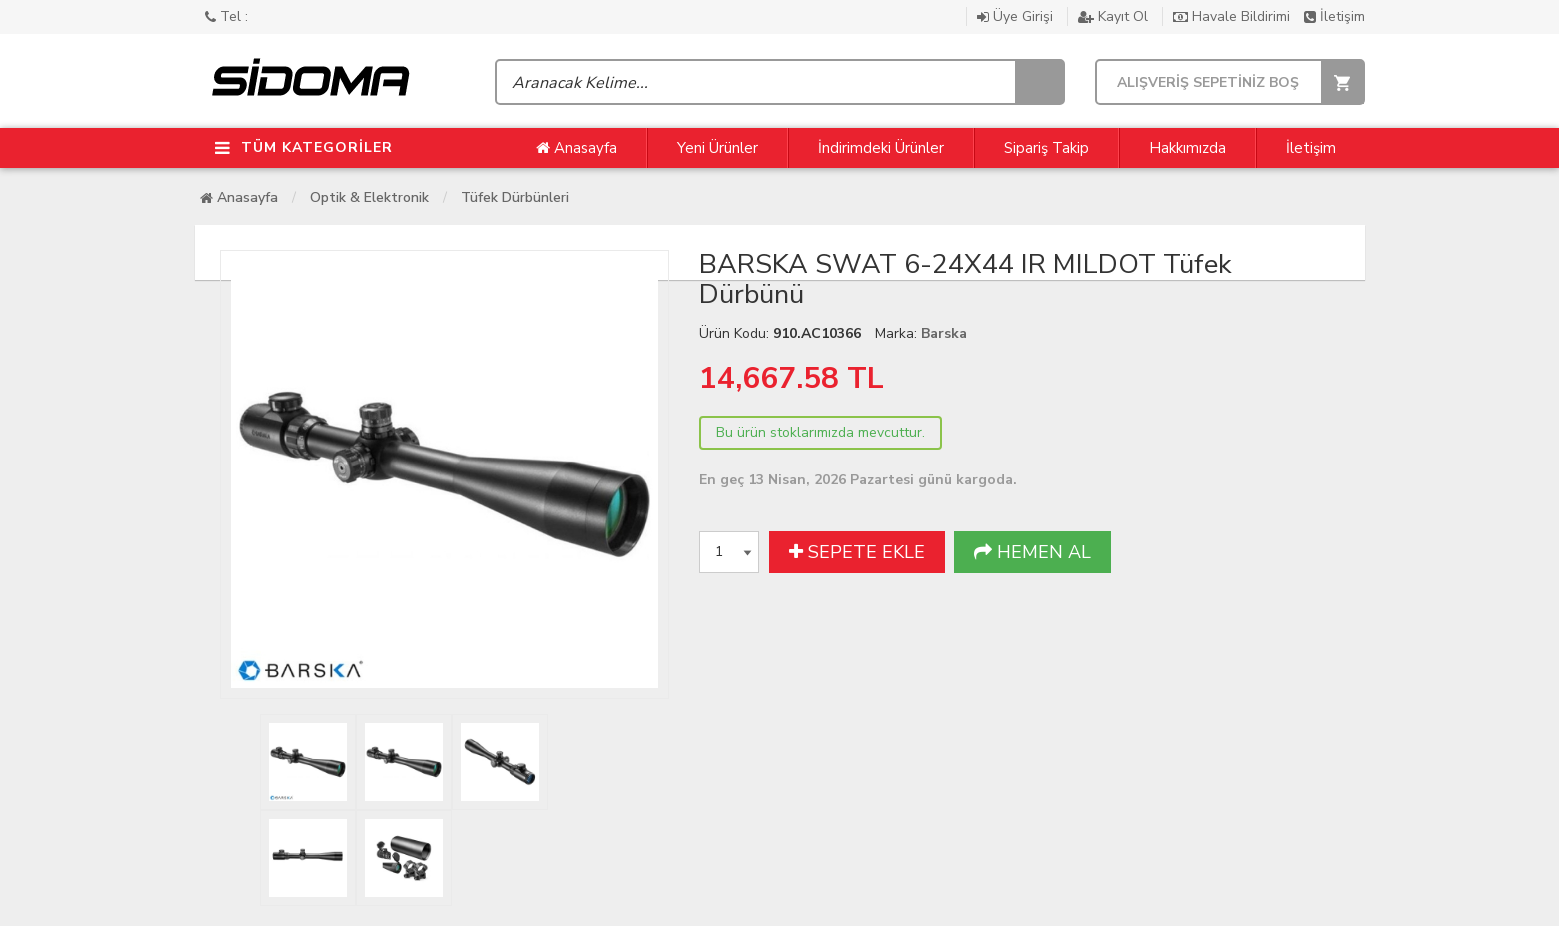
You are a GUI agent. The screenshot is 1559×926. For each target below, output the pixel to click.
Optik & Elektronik (369, 197)
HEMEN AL (1032, 552)
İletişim (1334, 16)
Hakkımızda (1187, 148)
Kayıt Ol (1115, 16)
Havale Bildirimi (1233, 16)
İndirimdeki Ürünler (881, 148)
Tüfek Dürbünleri (515, 197)
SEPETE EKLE (857, 552)
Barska (944, 333)
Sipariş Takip (1046, 148)
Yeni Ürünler (717, 148)
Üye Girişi (1017, 16)
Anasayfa (576, 148)
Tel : (226, 16)
